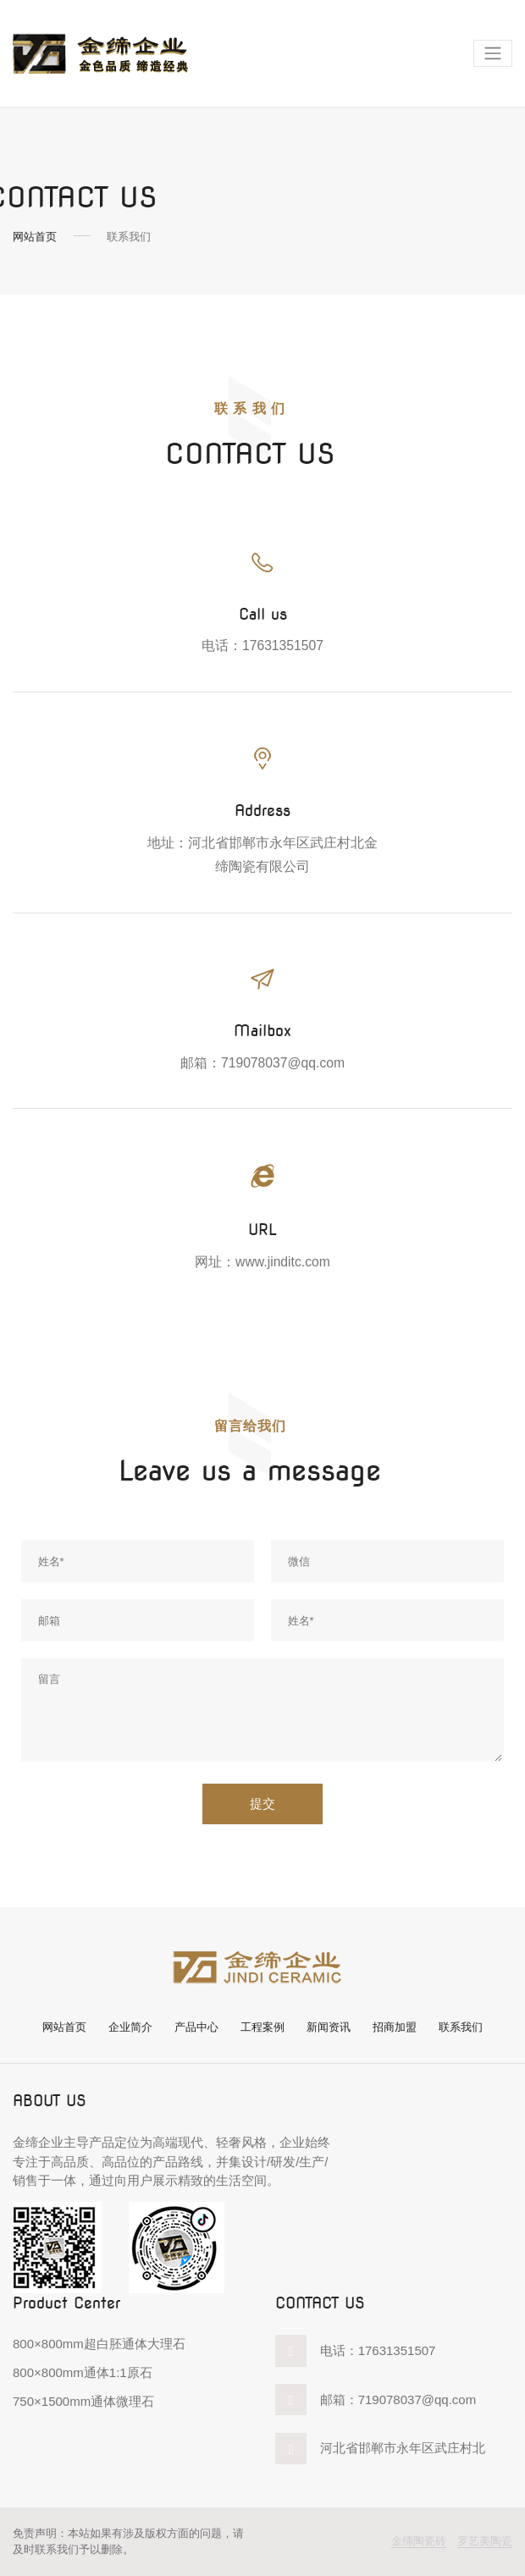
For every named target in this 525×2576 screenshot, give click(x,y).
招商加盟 (395, 2027)
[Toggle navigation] (492, 54)
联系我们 (461, 2027)
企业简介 (130, 2027)
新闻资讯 (329, 2027)
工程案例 (262, 2027)
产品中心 (196, 2027)
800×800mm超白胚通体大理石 (99, 2343)
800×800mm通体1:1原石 (82, 2372)
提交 (262, 1804)
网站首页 (35, 236)
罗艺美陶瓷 (484, 2541)
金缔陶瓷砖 (418, 2541)
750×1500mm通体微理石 (83, 2401)
